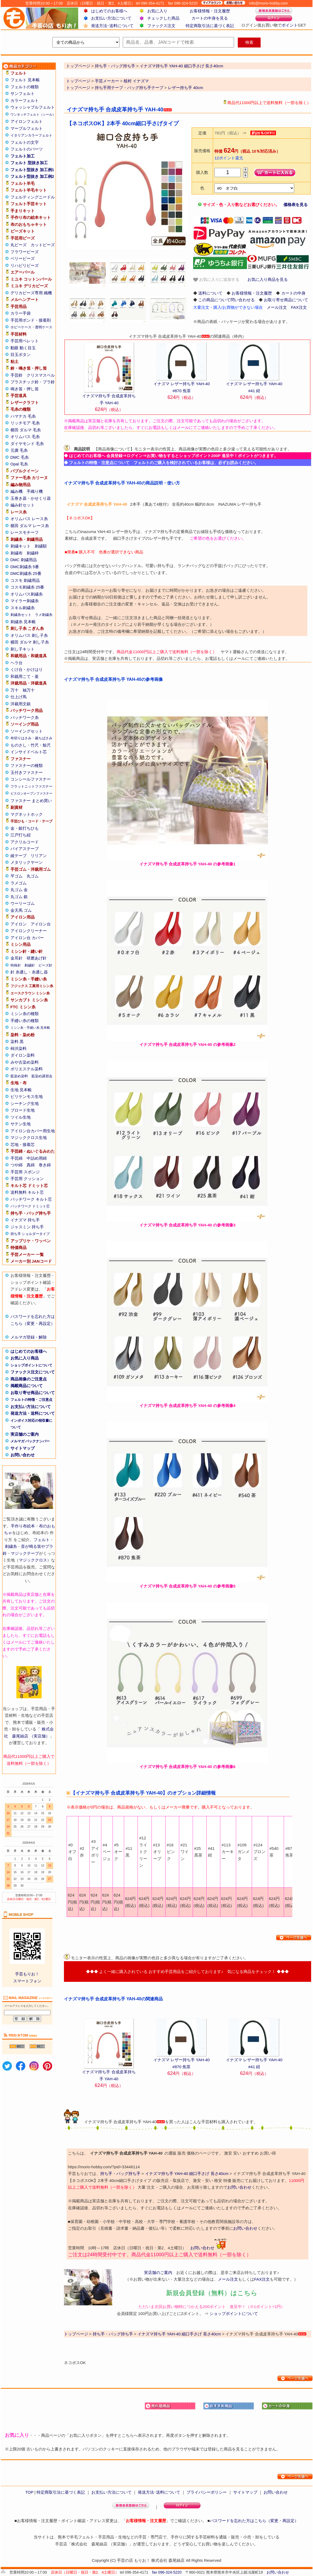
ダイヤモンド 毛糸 (27, 443)
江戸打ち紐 (20, 835)
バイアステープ (24, 848)
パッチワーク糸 (24, 717)
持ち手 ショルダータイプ (30, 1234)
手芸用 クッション (27, 1178)
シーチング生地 (24, 1103)
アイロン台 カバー (27, 937)
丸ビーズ (18, 244)
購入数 (202, 172)
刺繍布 (16, 553)
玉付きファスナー (26, 772)
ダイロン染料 (22, 1055)
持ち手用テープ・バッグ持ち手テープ (129, 87)
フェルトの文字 (24, 142)
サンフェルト (22, 93)
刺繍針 (29, 965)
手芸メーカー (107, 81)
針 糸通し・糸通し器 (29, 972)
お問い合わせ (22, 1455)
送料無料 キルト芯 (27, 1192)
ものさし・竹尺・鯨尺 (30, 745)
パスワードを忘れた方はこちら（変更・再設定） (254, 2520)
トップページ (78, 81)
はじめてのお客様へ (109, 11)
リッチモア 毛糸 (25, 423)
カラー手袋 (20, 313)
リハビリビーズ (24, 265)
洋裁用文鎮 (20, 703)
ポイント (290, 25)
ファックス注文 (161, 25)
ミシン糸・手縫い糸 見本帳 (30, 1028)
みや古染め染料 (24, 1062)
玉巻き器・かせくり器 (30, 498)
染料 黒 (17, 1041)
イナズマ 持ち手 (25, 1220)
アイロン (18, 924)
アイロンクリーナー (28, 930)
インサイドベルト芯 (28, 751)
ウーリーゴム (22, 903)
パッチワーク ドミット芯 (30, 1206)
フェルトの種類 (24, 86)
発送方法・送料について (32, 1413)
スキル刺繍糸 (22, 607)
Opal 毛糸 (19, 464)
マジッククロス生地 (28, 1137)
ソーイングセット (26, 731)
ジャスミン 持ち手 (27, 1227)
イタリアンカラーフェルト (31, 135)
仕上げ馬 (18, 696)
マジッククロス (33, 1560)
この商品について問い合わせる (226, 299)
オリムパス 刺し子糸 (29, 635)
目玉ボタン (20, 354)
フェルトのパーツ (26, 149)
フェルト (42, 1539)
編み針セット (22, 505)
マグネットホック (26, 814)
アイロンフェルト (26, 121)
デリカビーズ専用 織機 (31, 293)
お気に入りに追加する (216, 279)
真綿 (31, 1165)
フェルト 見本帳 (25, 80)
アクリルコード (24, 842)
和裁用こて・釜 (24, 676)
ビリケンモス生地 (26, 1096)
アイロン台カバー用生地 (32, 1131)
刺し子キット (22, 649)
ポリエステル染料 (26, 1069)
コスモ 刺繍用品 (25, 580)
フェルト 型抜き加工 (29, 162)
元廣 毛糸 (19, 450)
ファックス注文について (32, 1372)
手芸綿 (16, 1158)
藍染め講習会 (41, 1076)
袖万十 (29, 690)
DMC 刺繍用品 (23, 559)
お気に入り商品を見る (267, 279)
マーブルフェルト (26, 128)
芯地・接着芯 (22, 1144)
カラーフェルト (24, 100)
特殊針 (15, 965)
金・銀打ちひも (24, 828)
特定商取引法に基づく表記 (210, 25)
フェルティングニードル (32, 197)
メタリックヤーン (26, 862)
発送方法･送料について (112, 25)
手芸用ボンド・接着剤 (30, 320)
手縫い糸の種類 (24, 1020)
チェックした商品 (163, 18)
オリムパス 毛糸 (25, 436)
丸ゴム (33, 876)
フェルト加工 (22, 156)
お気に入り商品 (24, 1358)
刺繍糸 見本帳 (23, 621)
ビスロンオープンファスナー (31, 793)
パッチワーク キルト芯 (31, 1199)
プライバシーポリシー (206, 2492)
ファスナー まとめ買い (31, 800)
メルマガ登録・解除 (28, 1337)
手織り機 (35, 491)
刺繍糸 (11, 1546)
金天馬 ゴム (21, 910)
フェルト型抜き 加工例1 (32, 169)
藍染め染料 (19, 1076)
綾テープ (18, 855)
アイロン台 (41, 924)
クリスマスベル (41, 375)
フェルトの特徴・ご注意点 (31, 1400)
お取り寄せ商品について (32, 1392)
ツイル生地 (20, 1117)
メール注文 (277, 307)
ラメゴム (18, 883)
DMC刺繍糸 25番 (25, 573)
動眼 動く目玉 (23, 348)
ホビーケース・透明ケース (31, 327)
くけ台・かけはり (26, 669)
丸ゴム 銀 (19, 896)
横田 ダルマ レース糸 (29, 525)
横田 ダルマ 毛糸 (25, 430)
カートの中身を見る (210, 18)
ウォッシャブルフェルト (32, 107)
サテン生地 (20, 1124)
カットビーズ (43, 244)
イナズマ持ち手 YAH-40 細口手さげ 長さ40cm (187, 2173)
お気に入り (157, 11)
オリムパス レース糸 (29, 518)
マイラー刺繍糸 (24, 600)
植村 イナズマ (136, 81)
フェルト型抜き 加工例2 (32, 176)
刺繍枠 (33, 553)
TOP (29, 2492)
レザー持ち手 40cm (185, 87)
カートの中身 (293, 293)
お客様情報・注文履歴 (210, 11)
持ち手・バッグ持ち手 (120, 2173)
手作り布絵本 (23, 1526)
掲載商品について (26, 1385)
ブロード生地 (22, 1110)
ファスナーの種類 (26, 765)
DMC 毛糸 (19, 457)
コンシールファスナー (30, 779)
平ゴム (16, 876)
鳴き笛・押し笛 (24, 389)
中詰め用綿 (37, 1158)
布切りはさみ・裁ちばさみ (31, 738)
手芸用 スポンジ (25, 1172)
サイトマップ (22, 1448)
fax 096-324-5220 (167, 2572)
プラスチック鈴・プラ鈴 (32, 382)
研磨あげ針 (37, 958)
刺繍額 (41, 546)
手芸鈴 (16, 375)
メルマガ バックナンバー (30, 1441)
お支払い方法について (111, 18)
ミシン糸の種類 (24, 1013)
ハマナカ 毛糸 (23, 416)
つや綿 (16, 1165)
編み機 (16, 491)
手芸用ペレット (24, 341)
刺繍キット (20, 546)
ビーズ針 (45, 965)
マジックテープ (25, 1553)
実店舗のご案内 (24, 1434)
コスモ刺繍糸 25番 (27, 587)
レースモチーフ (24, 532)
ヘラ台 (16, 662)
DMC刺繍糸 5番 (24, 566)
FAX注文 (299, 307)
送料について (210, 293)
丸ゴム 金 (19, 889)
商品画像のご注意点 (28, 1379)
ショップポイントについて (31, 1365)
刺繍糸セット (20, 615)
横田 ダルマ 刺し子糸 (29, 642)
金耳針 (16, 958)
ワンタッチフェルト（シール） (33, 114)
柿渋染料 (18, 1048)
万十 (14, 690)
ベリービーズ (22, 258)
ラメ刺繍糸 (43, 615)
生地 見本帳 (21, 1089)
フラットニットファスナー (31, 786)
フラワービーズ (24, 251)
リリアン (39, 855)
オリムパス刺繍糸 (26, 594)
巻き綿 (45, 1165)
